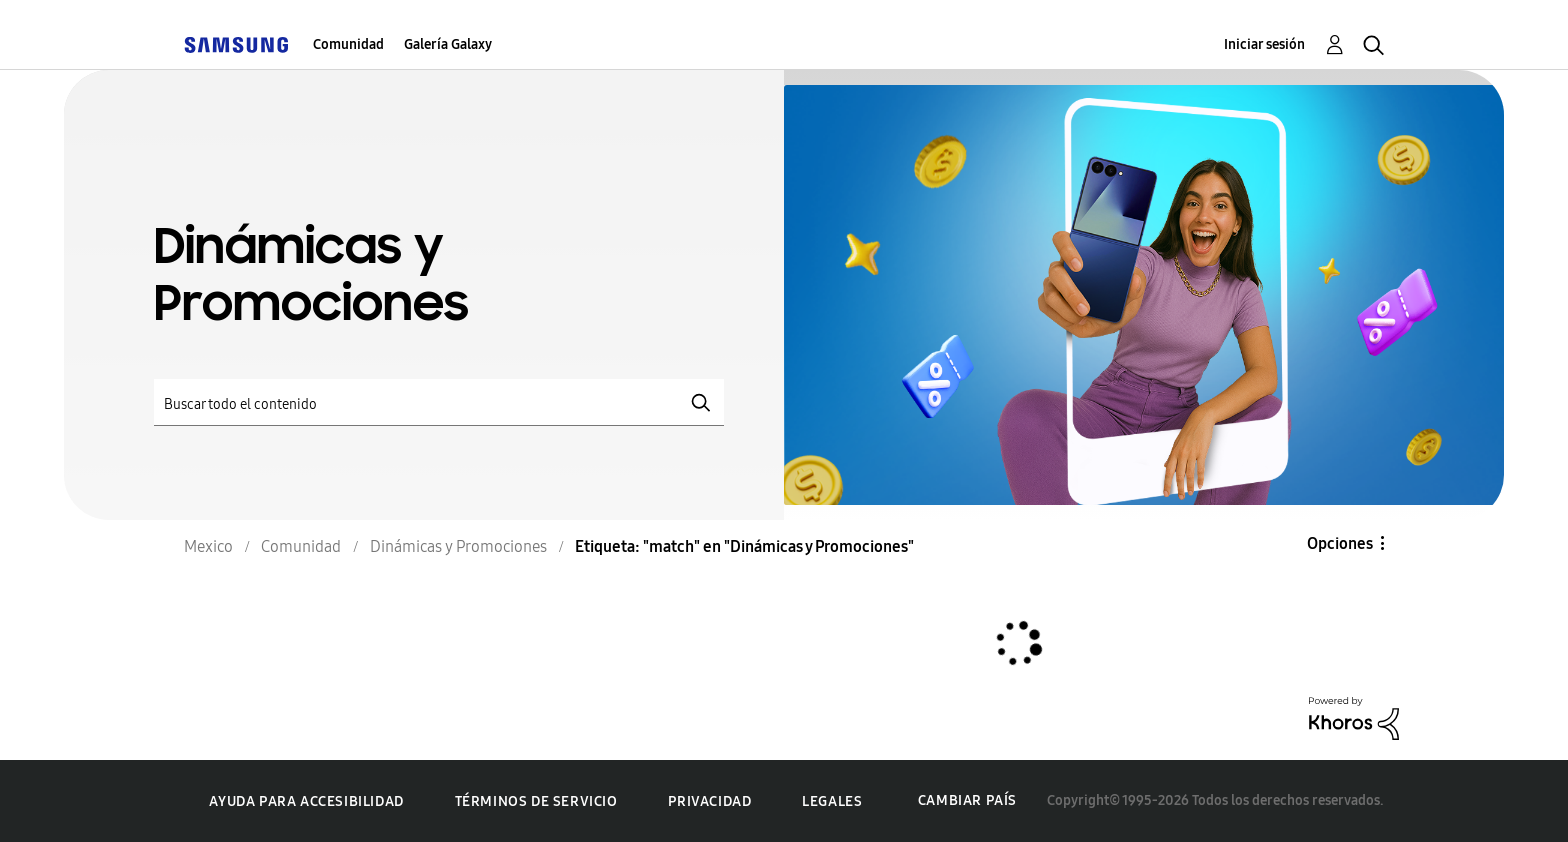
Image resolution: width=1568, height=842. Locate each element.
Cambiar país (967, 800)
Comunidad (348, 44)
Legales (832, 801)
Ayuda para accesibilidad (306, 801)
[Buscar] (439, 402)
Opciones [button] (1340, 543)
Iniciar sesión (1264, 44)
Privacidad (709, 801)
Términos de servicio (536, 801)
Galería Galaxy (448, 44)
